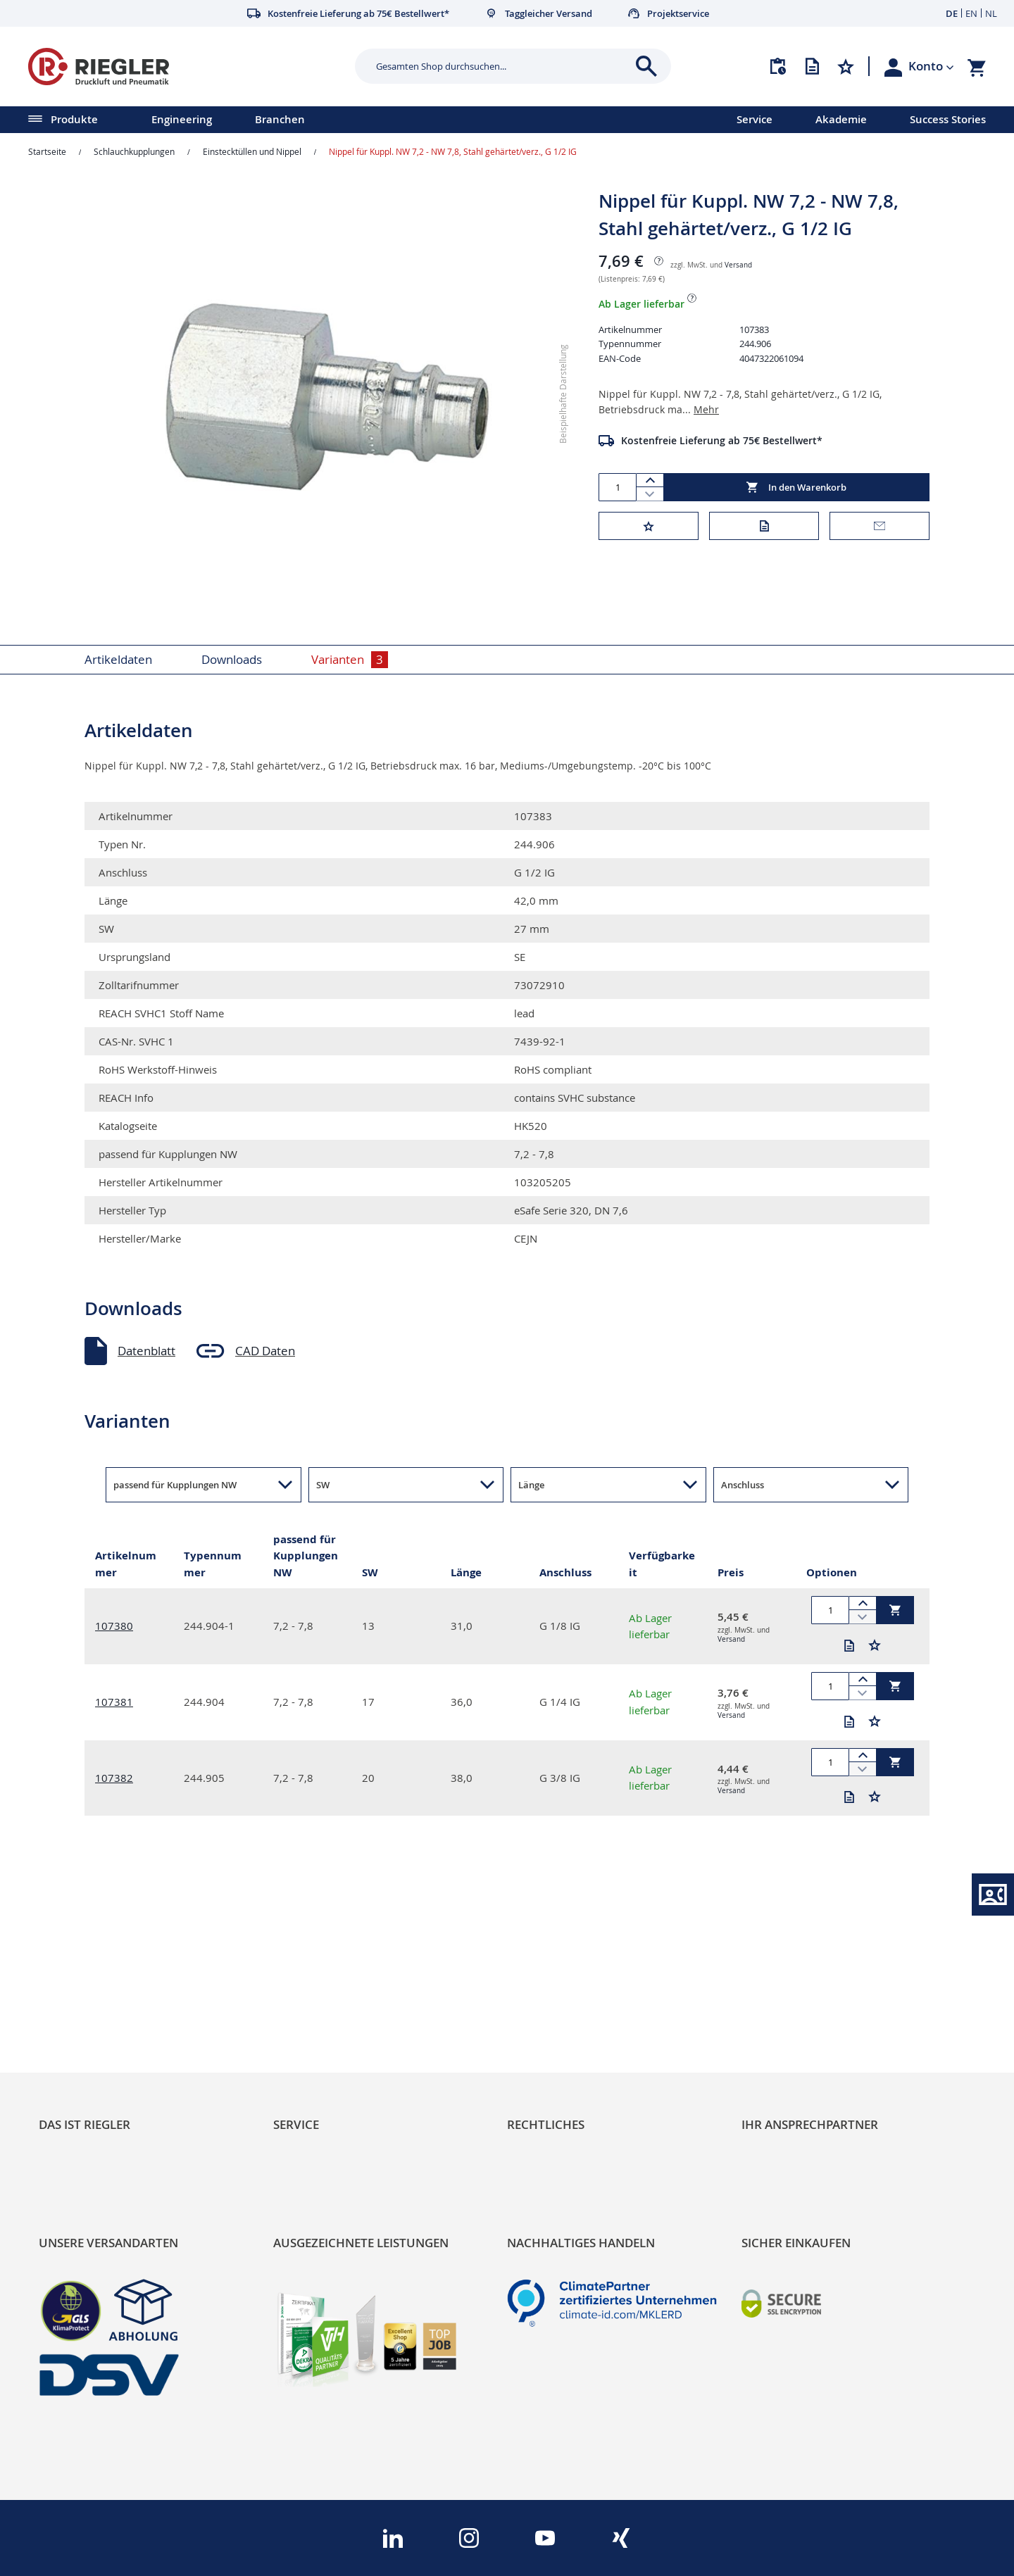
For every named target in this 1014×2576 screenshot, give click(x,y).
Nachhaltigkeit (78, 2035)
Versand (738, 265)
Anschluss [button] (742, 1484)
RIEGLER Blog (75, 2011)
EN (971, 13)
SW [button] (323, 1484)
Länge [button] (531, 1484)
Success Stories (948, 119)
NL (991, 13)
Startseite (47, 151)
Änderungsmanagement (340, 2083)
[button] (931, 66)
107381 (114, 1702)
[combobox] (502, 66)
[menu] (350, 119)
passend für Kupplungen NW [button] (175, 1484)
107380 (114, 1626)
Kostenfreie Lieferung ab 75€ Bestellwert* (721, 440)
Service (754, 119)
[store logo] (186, 66)
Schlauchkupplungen (134, 151)
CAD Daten (265, 1351)
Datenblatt (146, 1351)
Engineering (181, 119)
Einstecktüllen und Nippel (252, 151)
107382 (114, 1778)
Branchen (280, 119)
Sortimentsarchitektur (99, 2083)
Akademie (841, 119)
